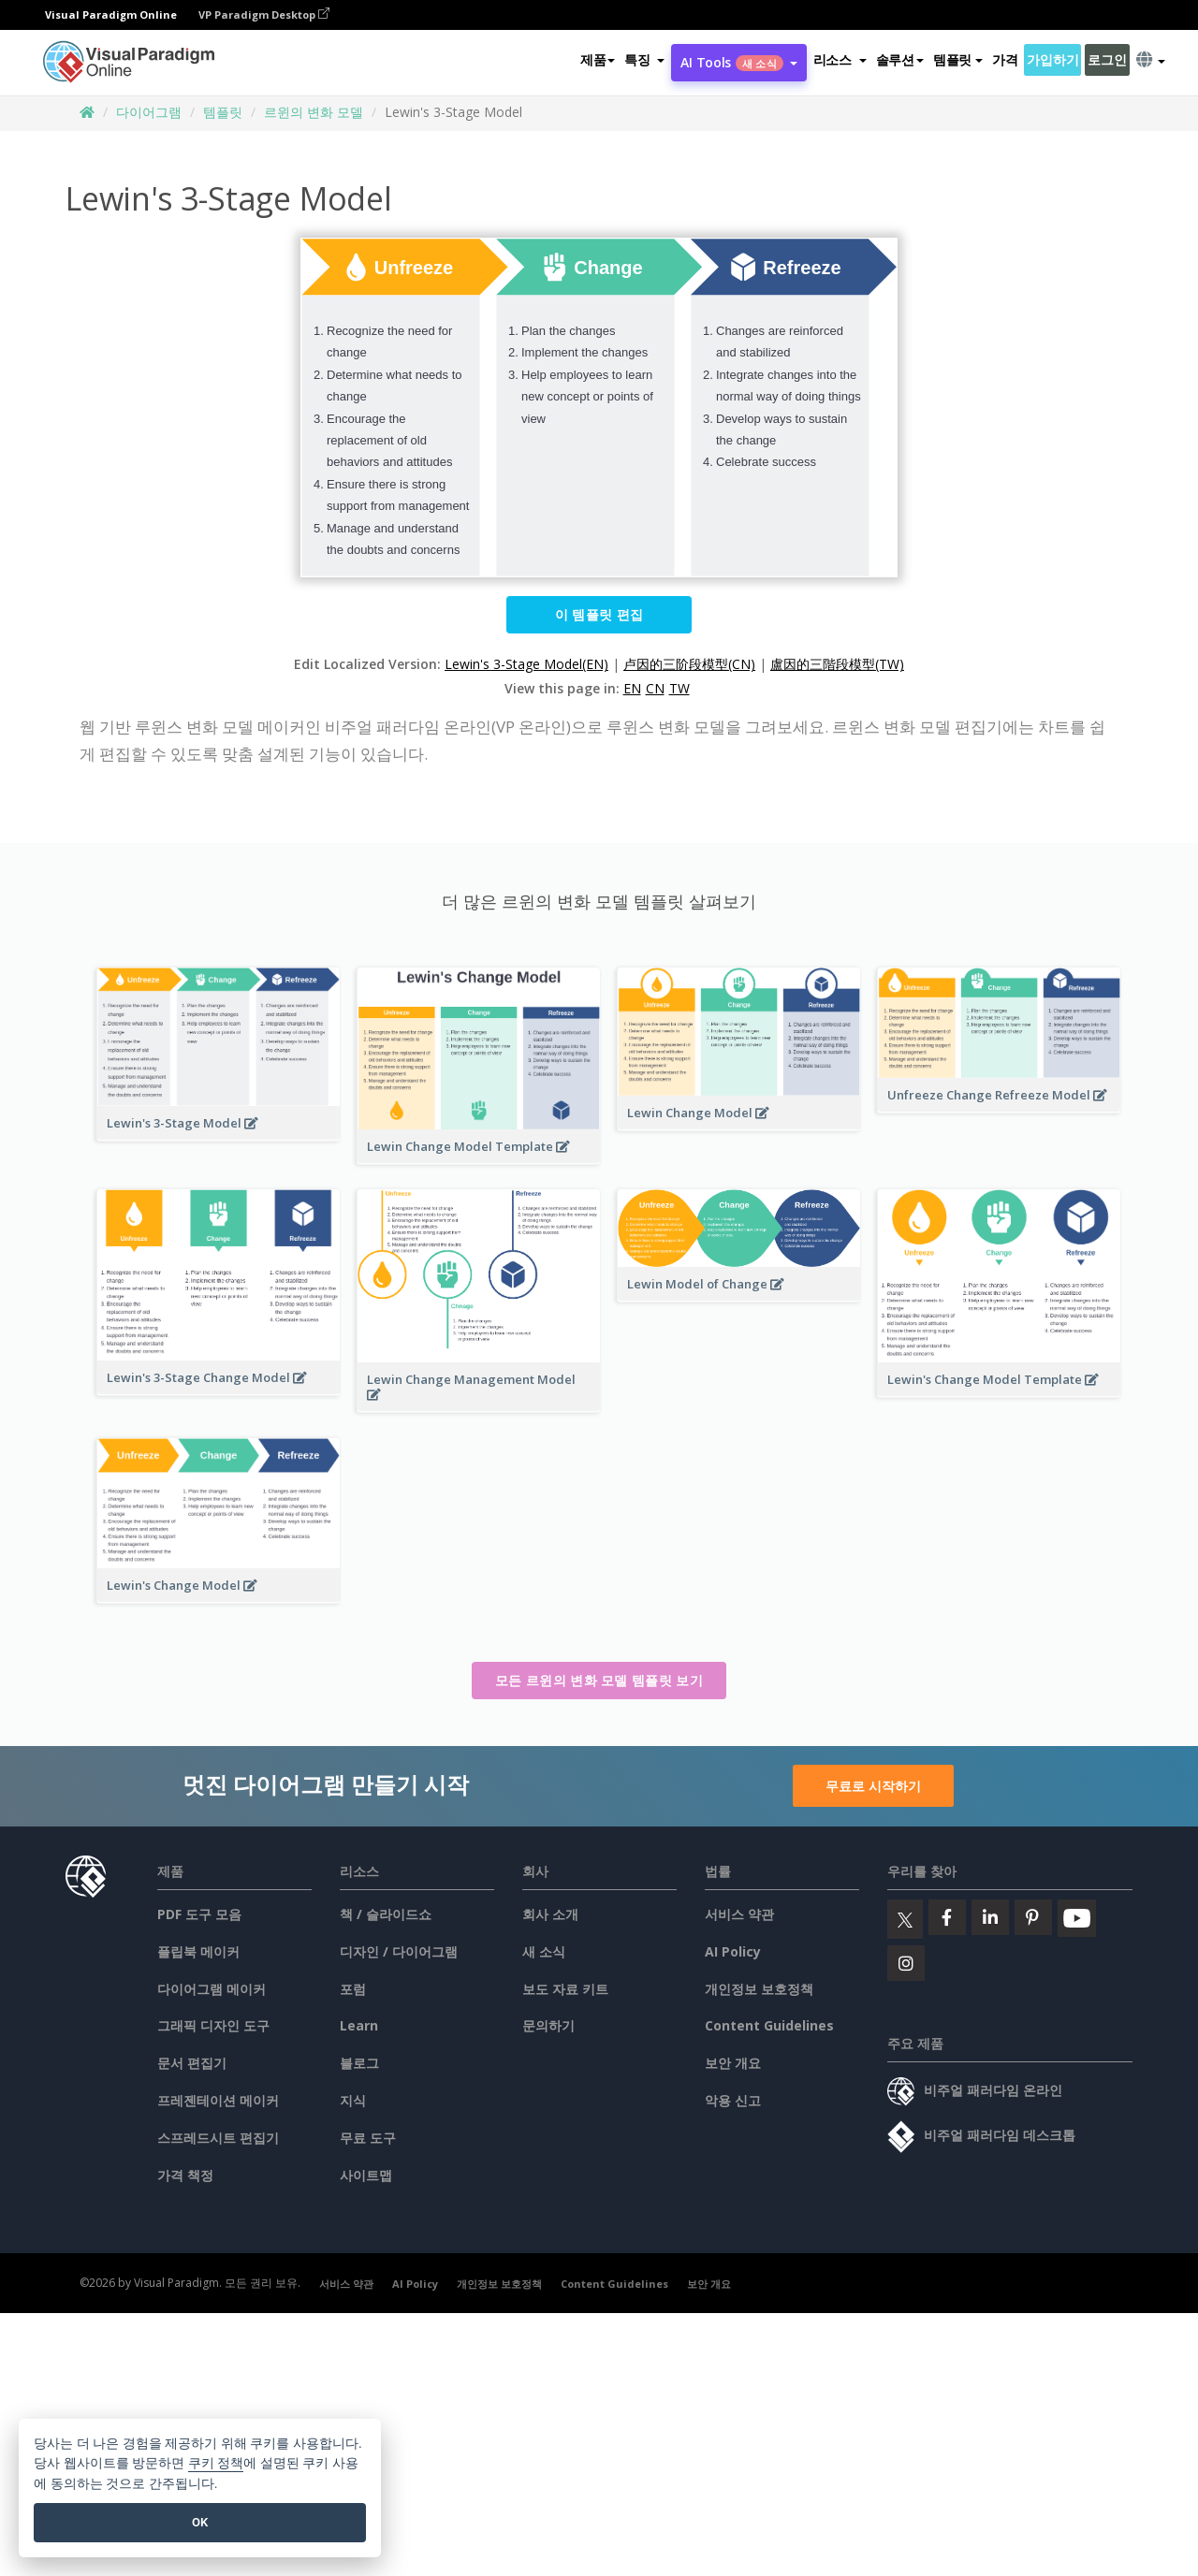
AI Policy (733, 1951)
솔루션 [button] (900, 59)
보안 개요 (733, 2063)
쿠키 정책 (216, 2463)
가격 (1004, 59)
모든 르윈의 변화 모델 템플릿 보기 (599, 1680)
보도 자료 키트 (565, 1989)
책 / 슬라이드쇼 (385, 1914)
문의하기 (548, 2025)
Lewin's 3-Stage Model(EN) (526, 664)
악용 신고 (733, 2100)
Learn (359, 2025)
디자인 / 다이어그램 (399, 1951)
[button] (644, 60)
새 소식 (543, 1951)
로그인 (1107, 59)
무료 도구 (368, 2138)
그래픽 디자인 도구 (213, 2025)
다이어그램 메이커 (211, 1989)
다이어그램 (149, 112)
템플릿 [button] (958, 59)
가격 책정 (185, 2175)
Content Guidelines (769, 2025)
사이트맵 (366, 2175)
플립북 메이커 (198, 1951)
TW (679, 688)
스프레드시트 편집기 (218, 2138)
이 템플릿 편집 (599, 614)
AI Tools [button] (738, 62)
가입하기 (1052, 59)
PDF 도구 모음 (199, 1914)
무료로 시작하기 (873, 1786)
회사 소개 (550, 1914)
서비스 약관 (739, 1914)
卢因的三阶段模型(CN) (689, 664)
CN (655, 688)
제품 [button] (597, 59)
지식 (353, 2100)
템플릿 (222, 112)
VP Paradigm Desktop (263, 14)
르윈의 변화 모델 (313, 112)
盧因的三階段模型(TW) (837, 664)
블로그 (359, 2063)
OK (200, 2522)
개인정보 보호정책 (759, 1989)
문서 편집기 (191, 2063)
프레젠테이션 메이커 (218, 2100)
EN (632, 688)
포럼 (353, 1989)
